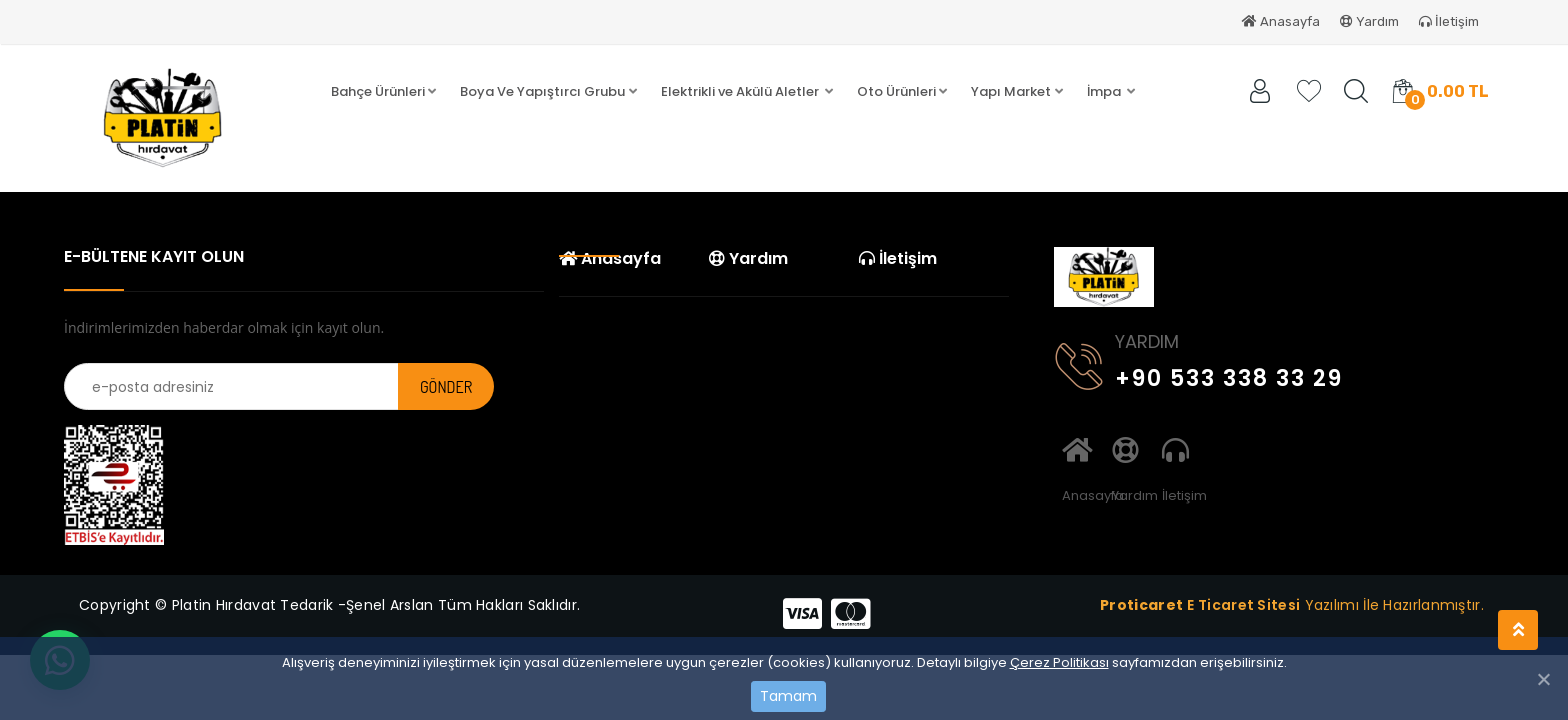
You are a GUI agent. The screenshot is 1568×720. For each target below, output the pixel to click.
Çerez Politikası (1059, 662)
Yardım (1369, 21)
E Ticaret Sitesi (1243, 605)
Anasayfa (1281, 21)
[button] (383, 92)
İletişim (1449, 21)
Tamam (788, 696)
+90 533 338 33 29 (1199, 374)
